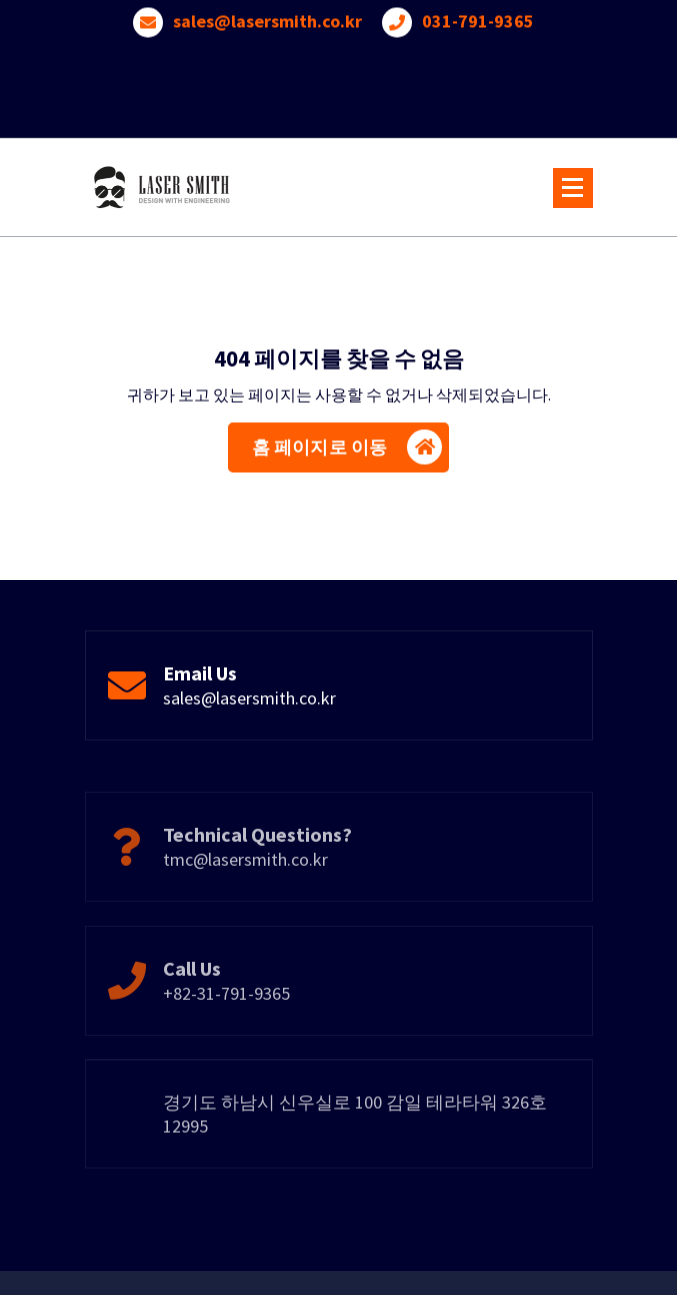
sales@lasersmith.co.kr (267, 17)
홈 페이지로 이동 (347, 451)
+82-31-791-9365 (226, 1022)
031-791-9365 (478, 17)
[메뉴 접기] (573, 188)
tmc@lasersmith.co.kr (245, 888)
